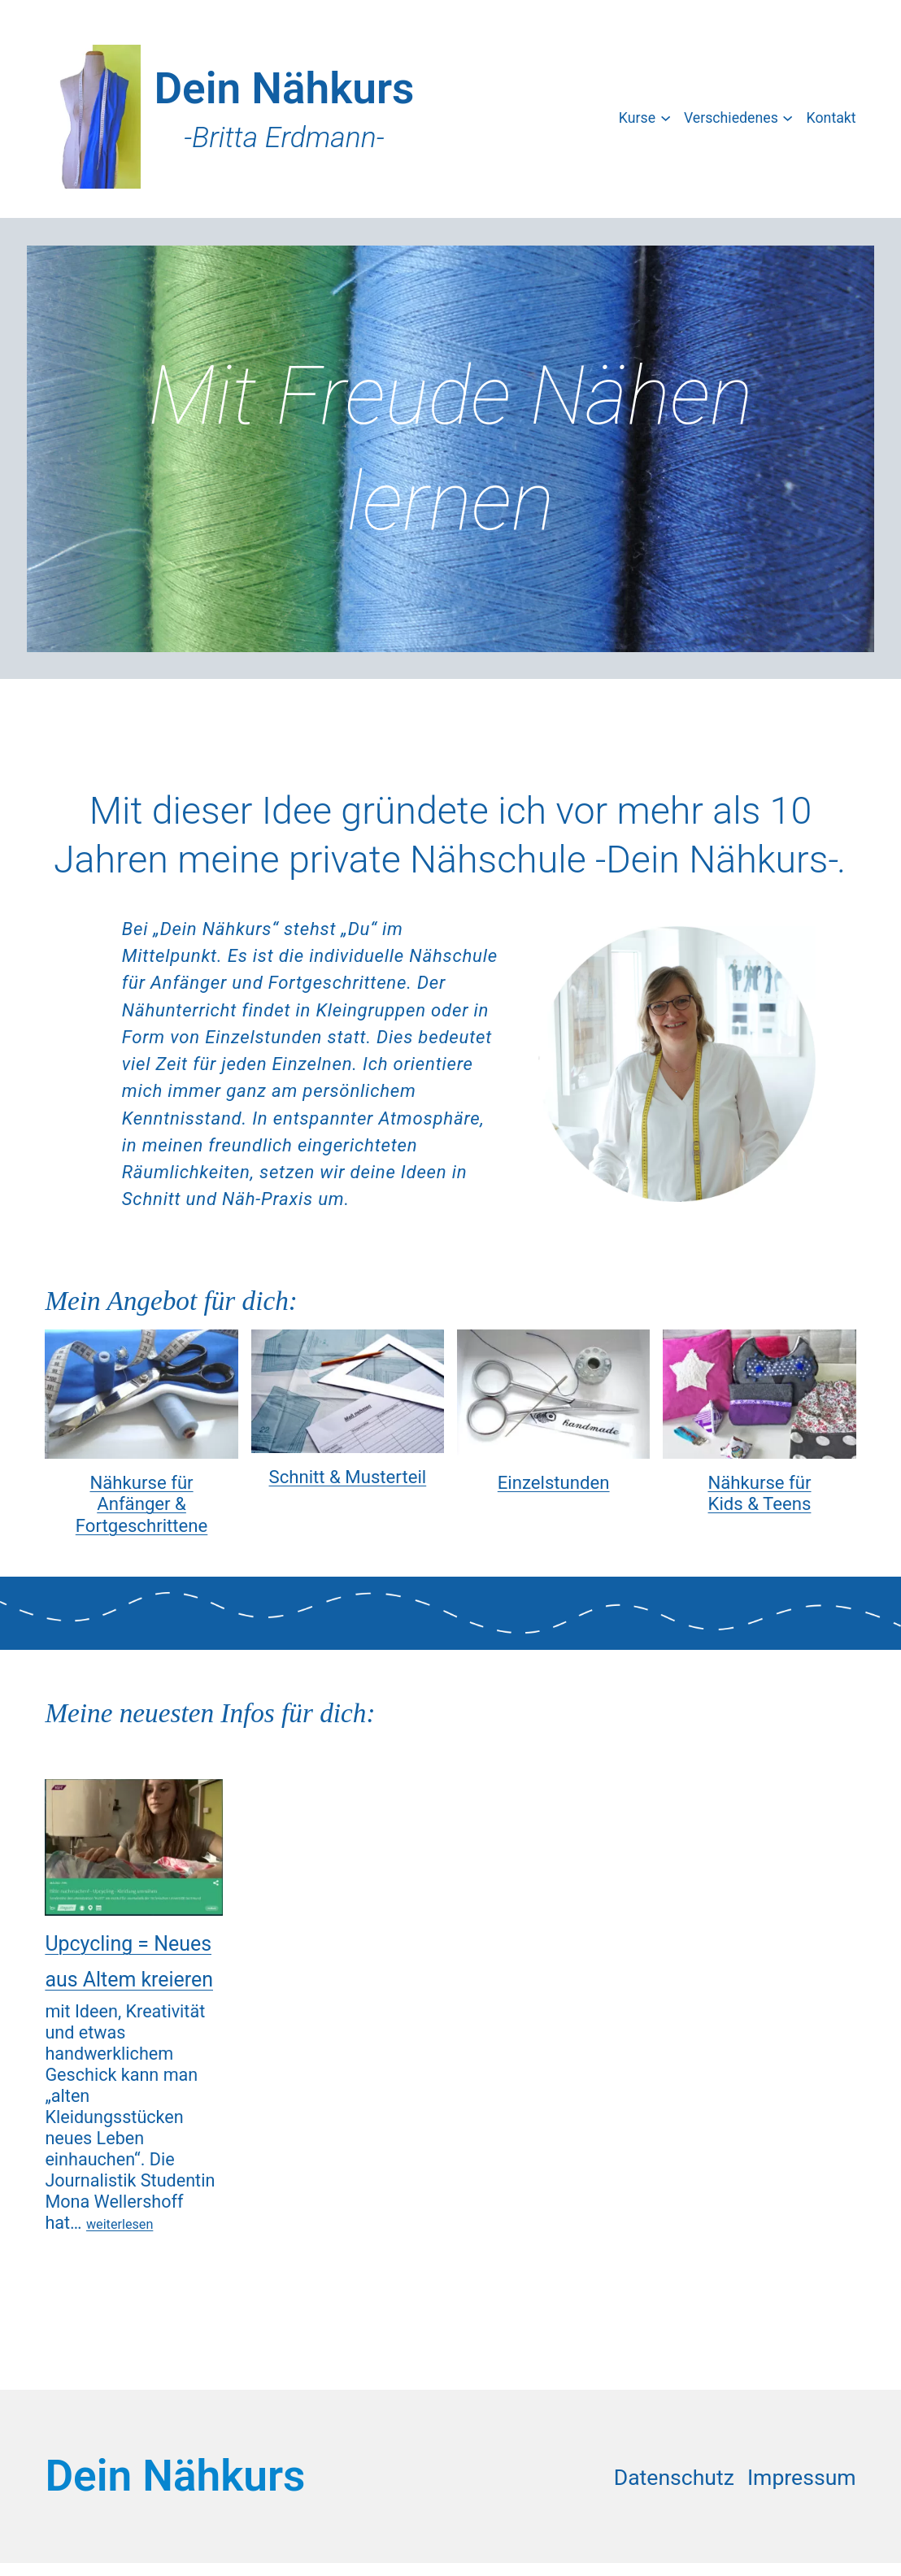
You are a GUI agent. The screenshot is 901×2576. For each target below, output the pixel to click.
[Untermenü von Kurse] (665, 116)
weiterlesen (119, 2224)
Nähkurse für (141, 1482)
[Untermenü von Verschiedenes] (787, 116)
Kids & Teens (760, 1503)
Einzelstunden (554, 1482)
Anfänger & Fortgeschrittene (142, 1514)
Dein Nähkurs (284, 88)
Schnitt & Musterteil (348, 1476)
